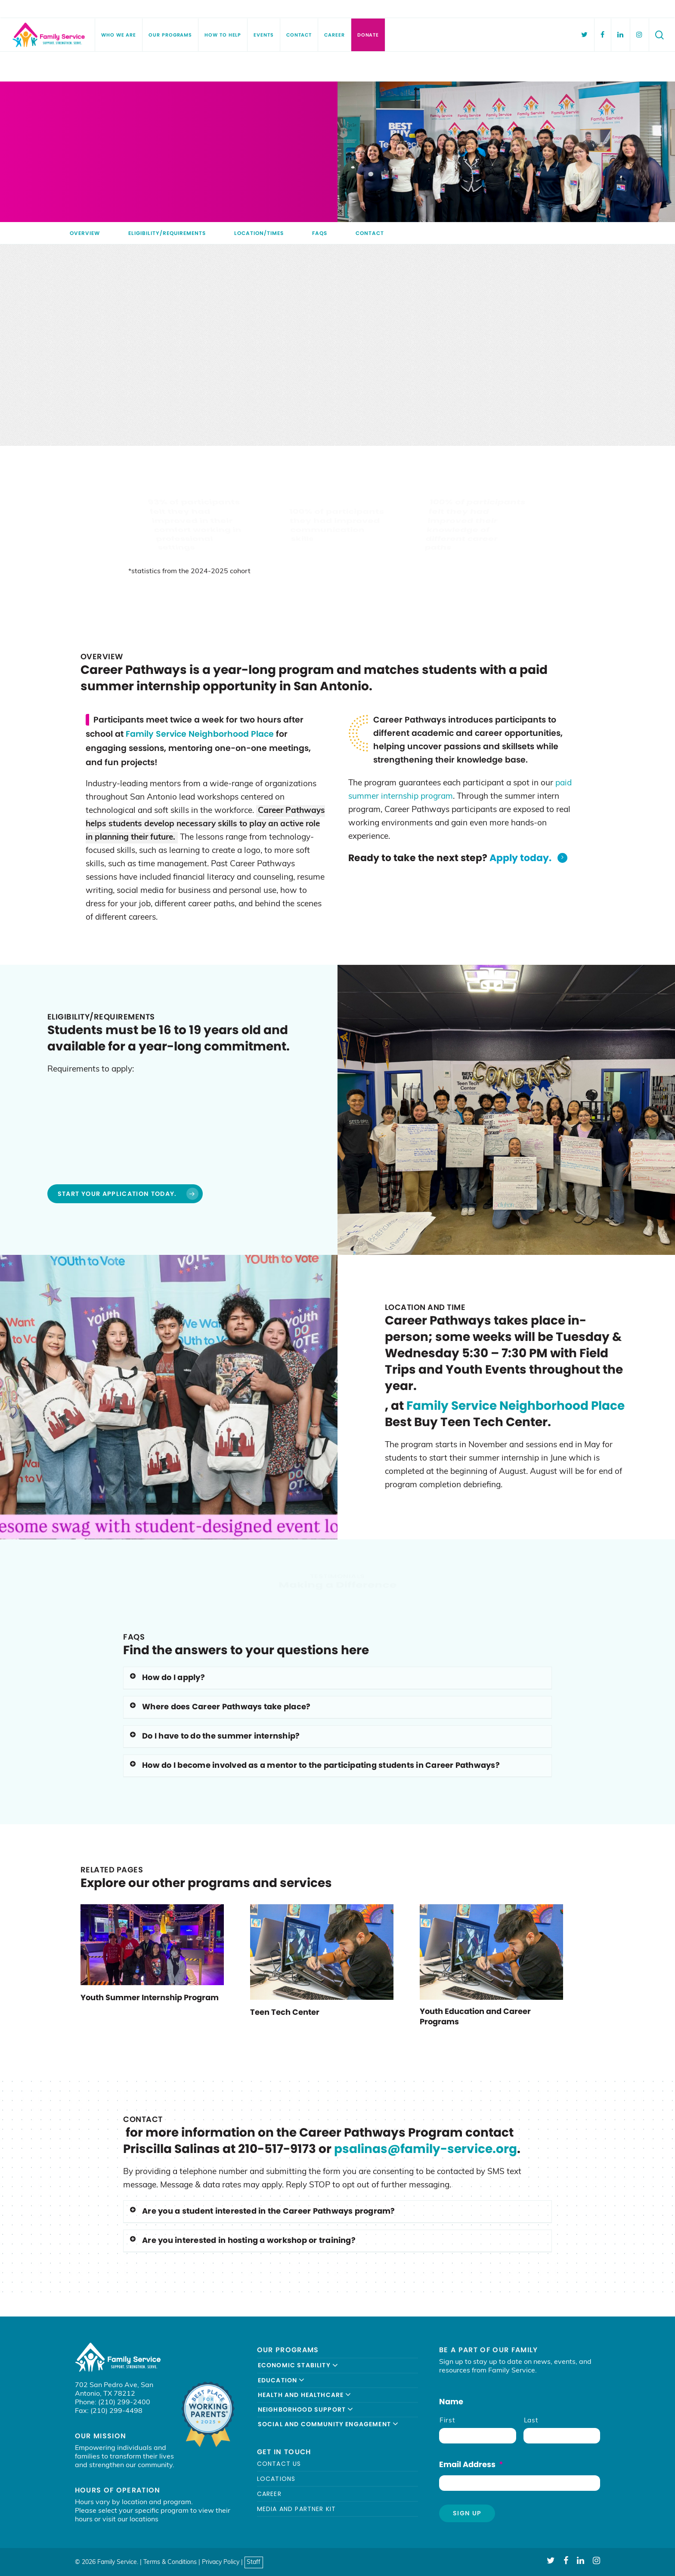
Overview (85, 233)
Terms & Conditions (170, 2562)
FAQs (319, 233)
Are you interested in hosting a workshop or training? (242, 2240)
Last (531, 2420)
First (447, 2420)
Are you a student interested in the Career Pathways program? (262, 2210)
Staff (253, 2562)
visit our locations (130, 2519)
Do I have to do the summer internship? (214, 1735)
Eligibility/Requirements (167, 233)
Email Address (471, 2464)
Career (269, 2494)
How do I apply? (167, 1677)
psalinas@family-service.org (425, 2148)
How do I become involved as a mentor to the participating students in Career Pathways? (314, 1765)
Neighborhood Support (306, 2409)
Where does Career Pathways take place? (219, 1706)
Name (451, 2401)
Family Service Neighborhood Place (200, 734)
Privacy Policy (220, 2562)
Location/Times (259, 233)
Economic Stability (298, 2365)
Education (281, 2379)
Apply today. (528, 858)
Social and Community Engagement (328, 2423)
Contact (370, 233)
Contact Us (279, 2464)
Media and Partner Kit (296, 2509)
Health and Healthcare (305, 2394)
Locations (276, 2478)
